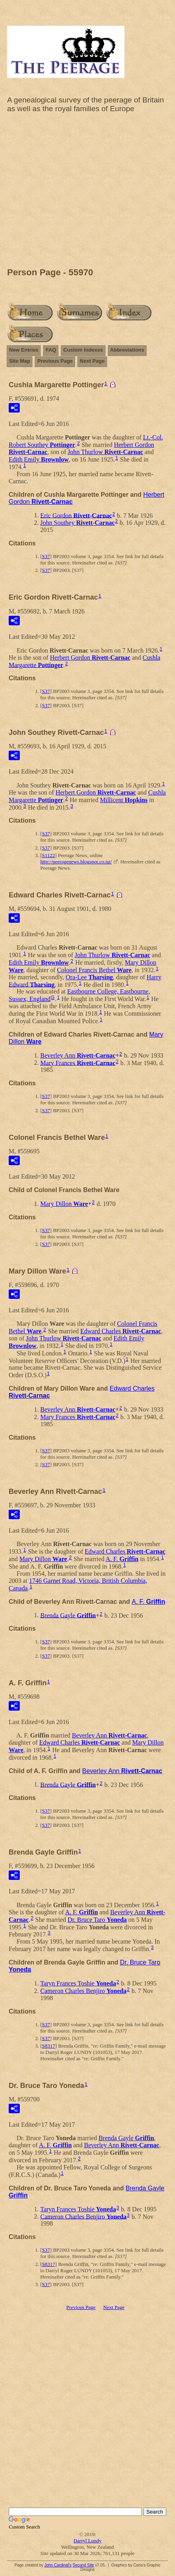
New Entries (23, 350)
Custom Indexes (83, 350)
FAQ (50, 350)
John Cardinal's (58, 2565)
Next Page (92, 361)
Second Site (83, 2565)
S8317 (48, 2046)
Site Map (19, 361)
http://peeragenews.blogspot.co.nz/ (76, 862)
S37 (46, 556)
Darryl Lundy (87, 2541)
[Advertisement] (87, 192)
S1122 (48, 855)
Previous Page (55, 361)
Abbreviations (127, 350)
